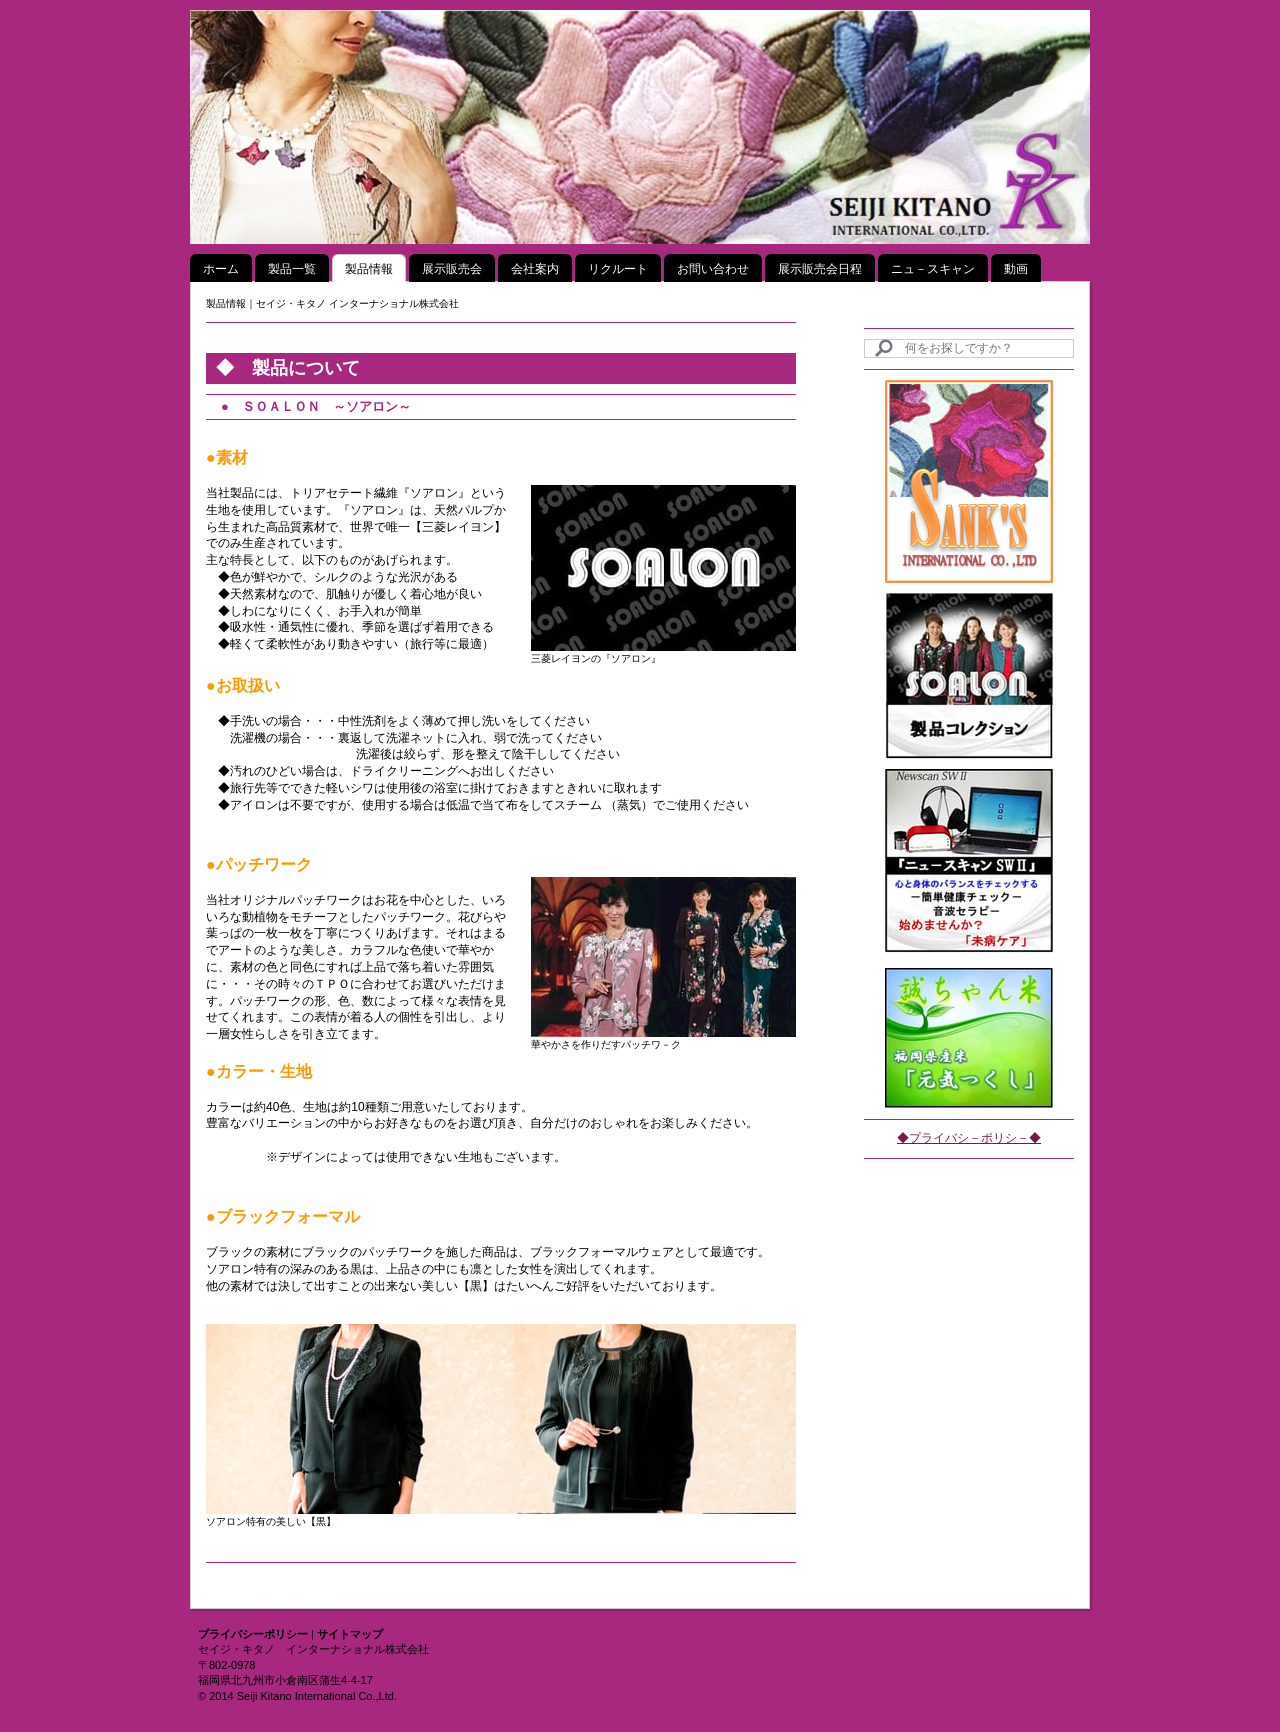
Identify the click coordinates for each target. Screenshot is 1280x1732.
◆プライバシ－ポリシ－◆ (969, 1138)
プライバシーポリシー (253, 1634)
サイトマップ (350, 1634)
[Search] (969, 348)
